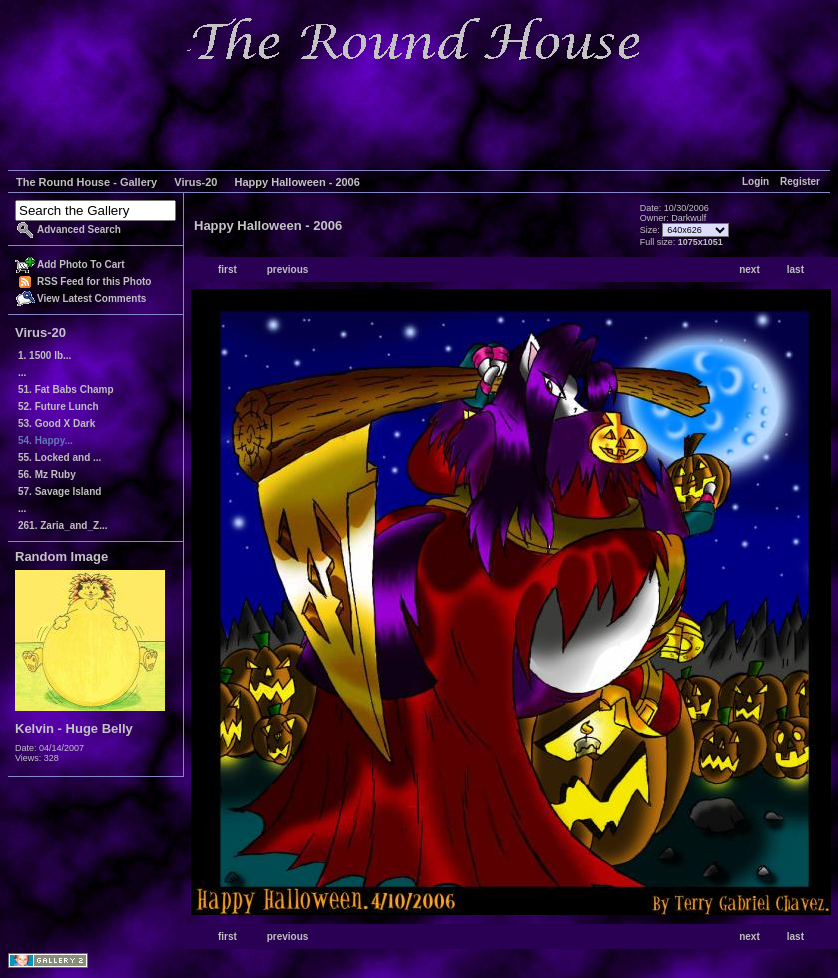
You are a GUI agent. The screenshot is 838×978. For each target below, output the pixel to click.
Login (755, 181)
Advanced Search (79, 229)
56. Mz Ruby (47, 474)
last (795, 269)
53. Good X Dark (56, 423)
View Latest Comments (91, 298)
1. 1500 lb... (44, 355)
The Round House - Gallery (86, 182)
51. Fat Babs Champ (66, 389)
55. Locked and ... (59, 457)
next (749, 269)
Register (800, 181)
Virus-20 (195, 182)
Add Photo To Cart (81, 264)
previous (288, 269)
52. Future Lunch (58, 406)
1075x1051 (700, 242)
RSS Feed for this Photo (94, 281)
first (227, 269)
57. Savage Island (59, 491)
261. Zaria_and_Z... (63, 525)
